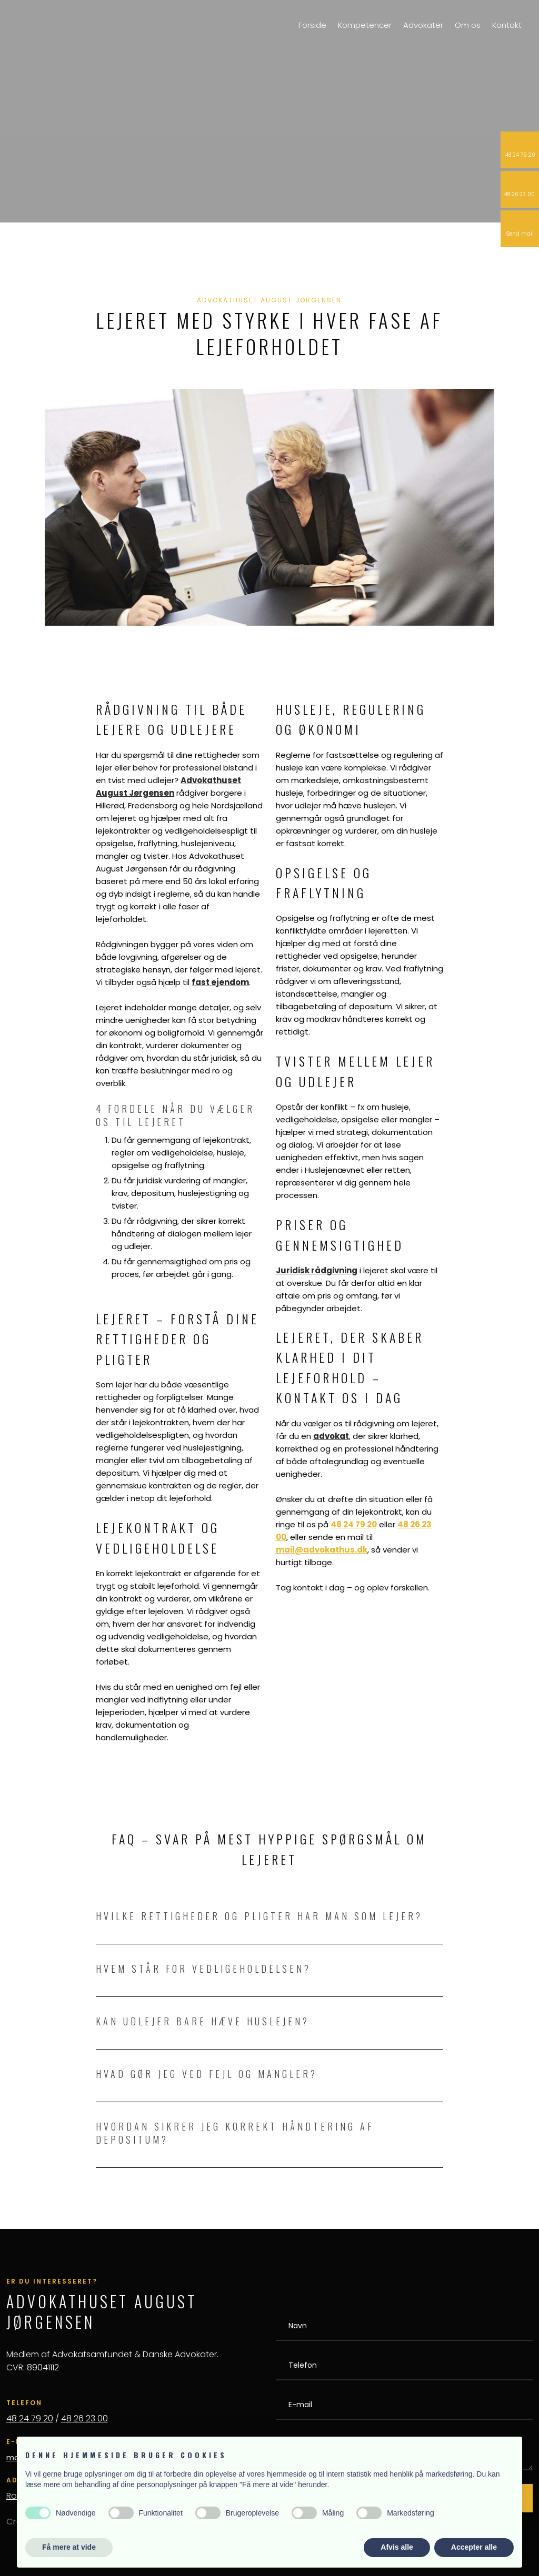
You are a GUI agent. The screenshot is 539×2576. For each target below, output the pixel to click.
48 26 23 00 (84, 2418)
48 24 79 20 (29, 2418)
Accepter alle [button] (474, 2547)
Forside (312, 25)
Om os (468, 25)
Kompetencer (365, 25)
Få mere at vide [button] (69, 2547)
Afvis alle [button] (397, 2547)
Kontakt (507, 25)
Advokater (423, 25)
